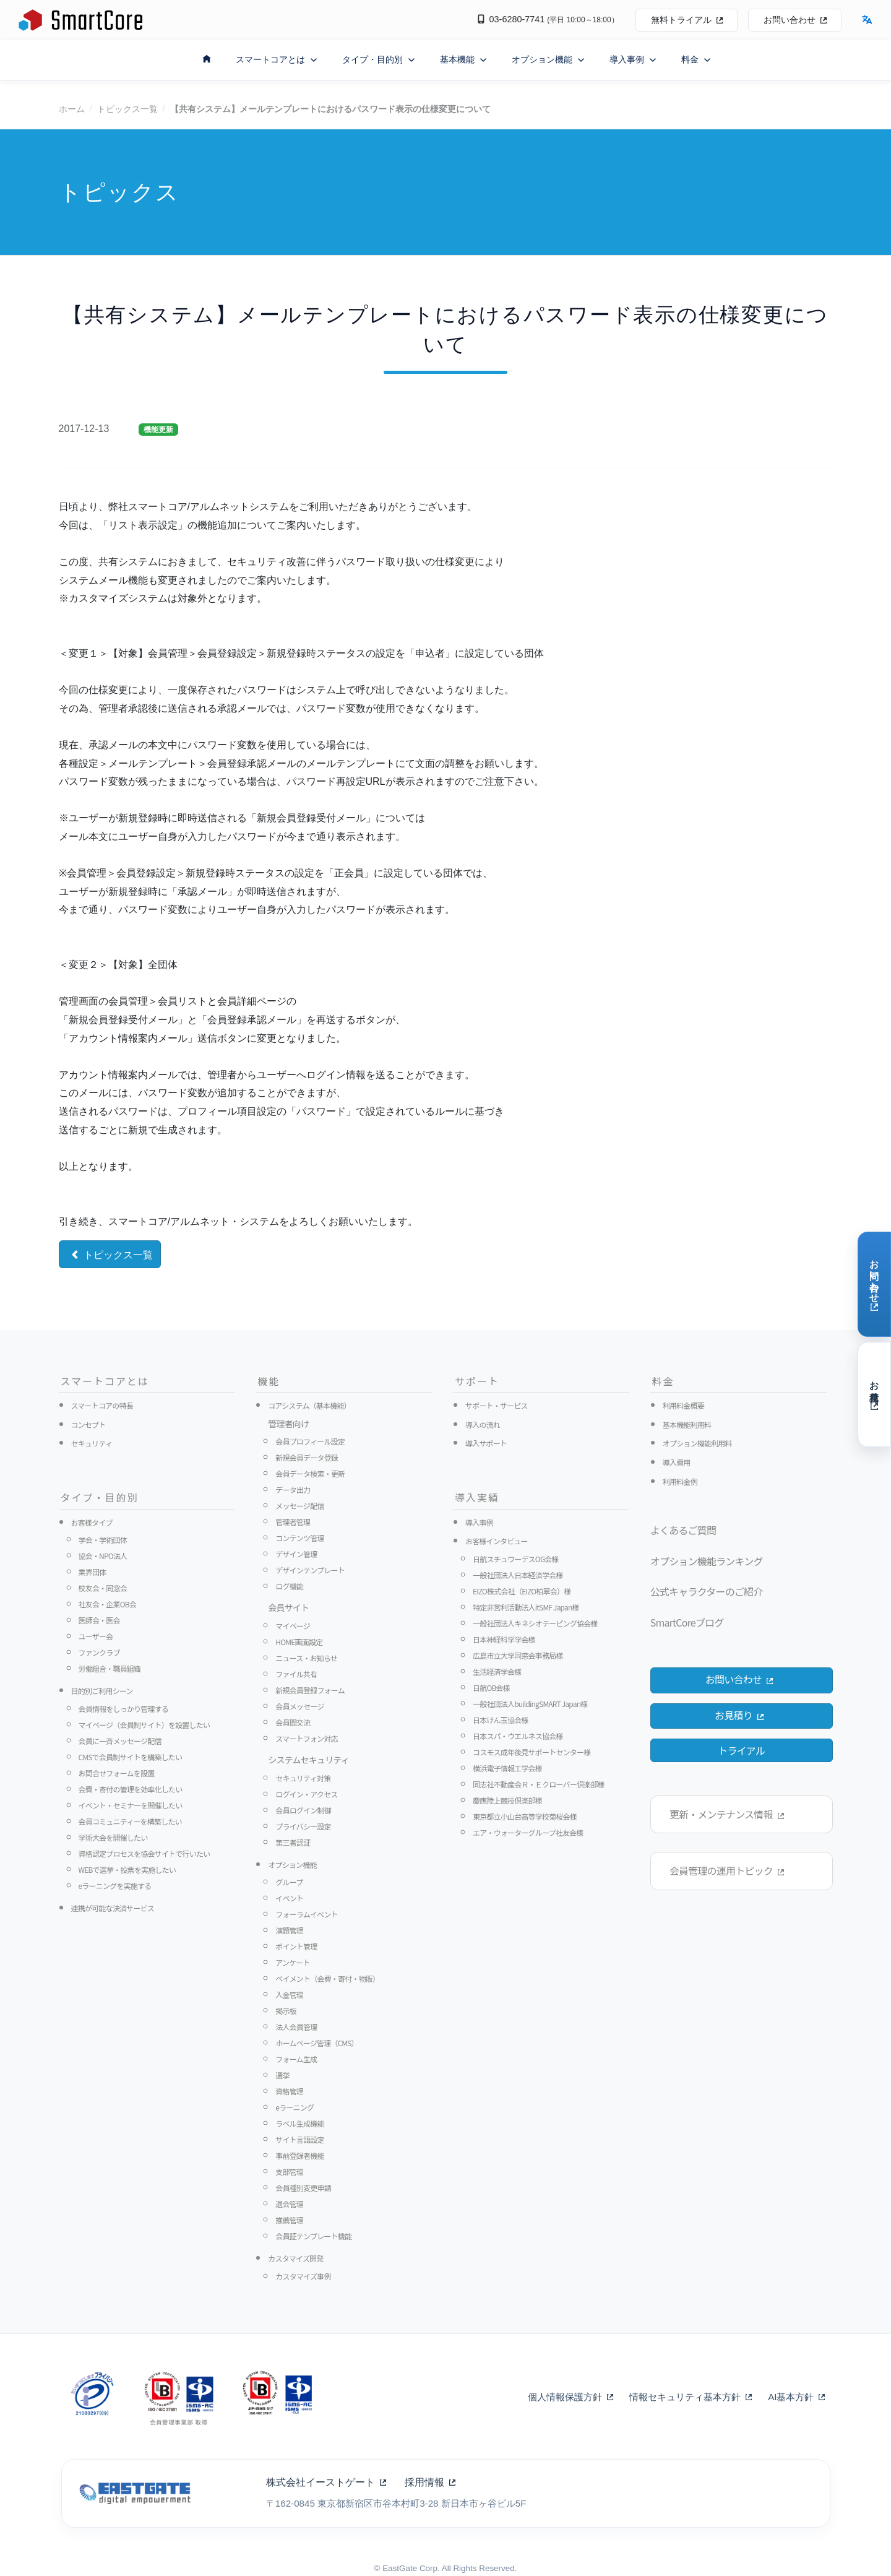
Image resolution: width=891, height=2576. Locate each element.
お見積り (739, 1715)
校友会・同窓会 (103, 1588)
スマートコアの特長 (102, 1405)
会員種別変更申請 (303, 2187)
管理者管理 (292, 1521)
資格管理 (289, 2091)
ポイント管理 (296, 1946)
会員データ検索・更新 (310, 1473)
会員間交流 (292, 1722)
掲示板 (285, 2010)
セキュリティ (91, 1443)
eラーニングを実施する (115, 1885)
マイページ (292, 1625)
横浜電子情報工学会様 (507, 1768)
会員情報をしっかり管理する (124, 1708)
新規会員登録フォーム (310, 1690)
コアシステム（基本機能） (309, 1405)
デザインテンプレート (310, 1570)
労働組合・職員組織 (110, 1668)
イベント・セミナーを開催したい (131, 1805)
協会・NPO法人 (103, 1555)
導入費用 (677, 1462)
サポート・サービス (496, 1405)
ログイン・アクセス (306, 1794)
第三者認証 (292, 1842)
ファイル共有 (296, 1674)
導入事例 (632, 59)
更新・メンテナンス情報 (726, 1814)
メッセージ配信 (299, 1505)
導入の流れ (482, 1424)
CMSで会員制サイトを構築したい (131, 1757)
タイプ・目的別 (378, 59)
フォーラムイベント (306, 1914)
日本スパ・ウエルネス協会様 (518, 1736)
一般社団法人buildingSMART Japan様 (530, 1703)
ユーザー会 (96, 1636)
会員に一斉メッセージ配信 (120, 1740)
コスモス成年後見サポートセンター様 (531, 1752)
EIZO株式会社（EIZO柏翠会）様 (521, 1591)
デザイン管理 (296, 1554)
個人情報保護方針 (570, 2397)
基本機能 (463, 59)
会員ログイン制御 (303, 1810)
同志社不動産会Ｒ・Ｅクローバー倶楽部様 (539, 1784)
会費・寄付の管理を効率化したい (131, 1789)
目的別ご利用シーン (102, 1690)
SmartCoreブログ (687, 1622)
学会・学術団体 (103, 1539)
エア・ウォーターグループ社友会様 (528, 1832)
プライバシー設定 (302, 1826)
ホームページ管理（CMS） (316, 2043)
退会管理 (289, 2203)
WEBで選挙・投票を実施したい (127, 1869)
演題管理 (289, 1930)
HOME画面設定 (298, 1641)
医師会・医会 (99, 1620)
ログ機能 (289, 1586)
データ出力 (292, 1489)
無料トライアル (687, 20)
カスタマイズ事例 (302, 2276)
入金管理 (289, 1994)
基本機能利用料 (687, 1424)
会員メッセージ (299, 1706)
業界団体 (92, 1572)
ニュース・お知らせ (306, 1658)
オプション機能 (548, 59)
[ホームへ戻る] (206, 58)
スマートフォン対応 (306, 1738)
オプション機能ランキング (706, 1561)
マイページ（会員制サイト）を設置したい (144, 1724)
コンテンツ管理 (299, 1537)
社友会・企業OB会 (108, 1604)
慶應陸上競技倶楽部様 (507, 1800)
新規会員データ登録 (306, 1457)
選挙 (282, 2075)
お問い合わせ (795, 20)
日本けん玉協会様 (500, 1719)
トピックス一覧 (127, 109)
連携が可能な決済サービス (112, 1908)
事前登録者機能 (299, 2155)
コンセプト (88, 1424)
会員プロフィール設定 (310, 1441)
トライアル (741, 1750)
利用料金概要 (683, 1405)
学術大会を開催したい (113, 1837)
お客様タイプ (92, 1522)
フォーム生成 (296, 2059)
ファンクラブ (99, 1652)
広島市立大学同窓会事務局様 (518, 1655)
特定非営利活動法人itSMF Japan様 (526, 1607)
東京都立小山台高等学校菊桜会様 (525, 1816)
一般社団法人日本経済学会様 (518, 1575)
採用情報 (430, 2482)
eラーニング (294, 2107)
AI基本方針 (796, 2397)
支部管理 (289, 2171)
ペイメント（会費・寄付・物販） (327, 1978)
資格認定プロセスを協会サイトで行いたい (144, 1853)
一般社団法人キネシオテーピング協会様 (535, 1623)
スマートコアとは (276, 59)
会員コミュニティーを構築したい (130, 1821)
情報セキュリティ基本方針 (690, 2397)
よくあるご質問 (683, 1530)
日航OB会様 (491, 1687)
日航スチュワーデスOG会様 (516, 1559)
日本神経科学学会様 (504, 1639)
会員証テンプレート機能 (313, 2236)
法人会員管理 (296, 2026)
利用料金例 (680, 1481)
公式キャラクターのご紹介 (706, 1591)
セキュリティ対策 (302, 1778)
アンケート (292, 1962)
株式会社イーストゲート (326, 2482)
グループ (289, 1882)
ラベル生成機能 (299, 2123)
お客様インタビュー (496, 1541)
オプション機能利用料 (697, 1443)
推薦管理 (289, 2220)
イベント (289, 1898)
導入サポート (486, 1443)
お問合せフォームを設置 (117, 1773)
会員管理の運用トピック (726, 1870)
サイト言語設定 (299, 2139)
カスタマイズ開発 (295, 2258)
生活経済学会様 (497, 1671)
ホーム (72, 109)
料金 (696, 59)
